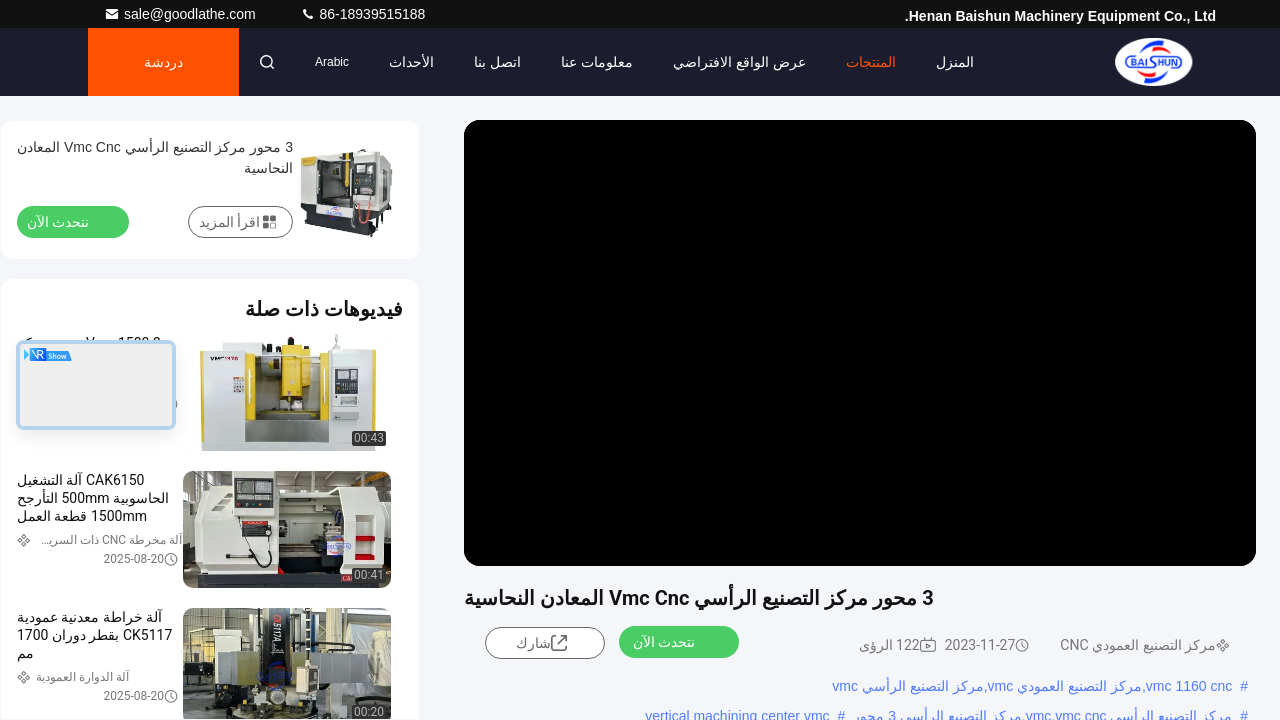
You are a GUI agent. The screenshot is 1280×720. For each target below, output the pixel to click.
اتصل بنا (497, 62)
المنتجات (871, 62)
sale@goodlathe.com (182, 14)
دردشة (163, 62)
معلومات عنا (597, 62)
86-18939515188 (363, 14)
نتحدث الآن (676, 641)
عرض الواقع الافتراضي (739, 62)
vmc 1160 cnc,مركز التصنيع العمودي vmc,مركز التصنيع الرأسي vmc (1032, 686)
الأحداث (411, 62)
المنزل (955, 62)
